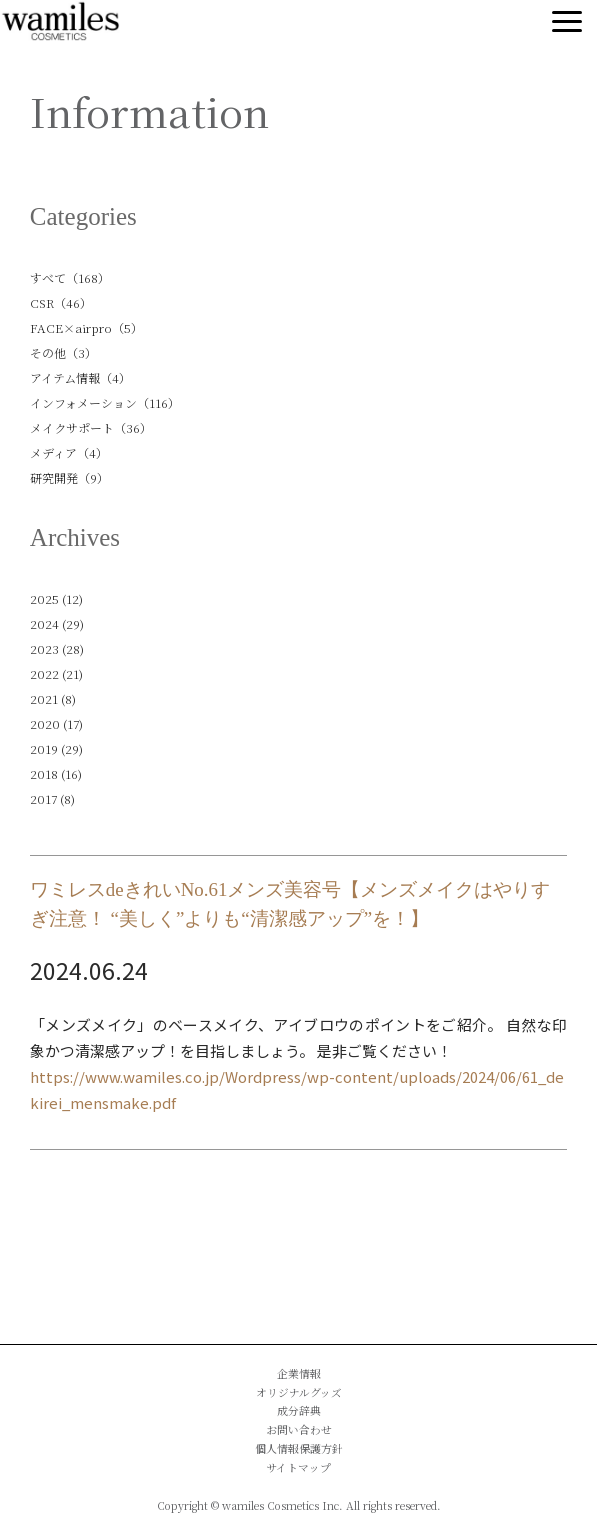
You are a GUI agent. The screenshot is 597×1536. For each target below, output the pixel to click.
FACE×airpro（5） (86, 327)
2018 (44, 773)
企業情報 (299, 1373)
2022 (44, 673)
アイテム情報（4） (80, 377)
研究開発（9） (69, 477)
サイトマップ (298, 1467)
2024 (44, 623)
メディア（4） (69, 452)
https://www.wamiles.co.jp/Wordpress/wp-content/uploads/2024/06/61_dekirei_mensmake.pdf (297, 1089)
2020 (45, 723)
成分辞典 (299, 1410)
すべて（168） (70, 277)
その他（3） (63, 352)
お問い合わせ (299, 1429)
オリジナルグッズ (299, 1392)
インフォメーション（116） (105, 402)
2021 (44, 698)
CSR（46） (61, 302)
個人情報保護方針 (299, 1448)
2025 (44, 598)
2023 (44, 648)
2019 (44, 748)
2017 (43, 798)
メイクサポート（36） (91, 427)
